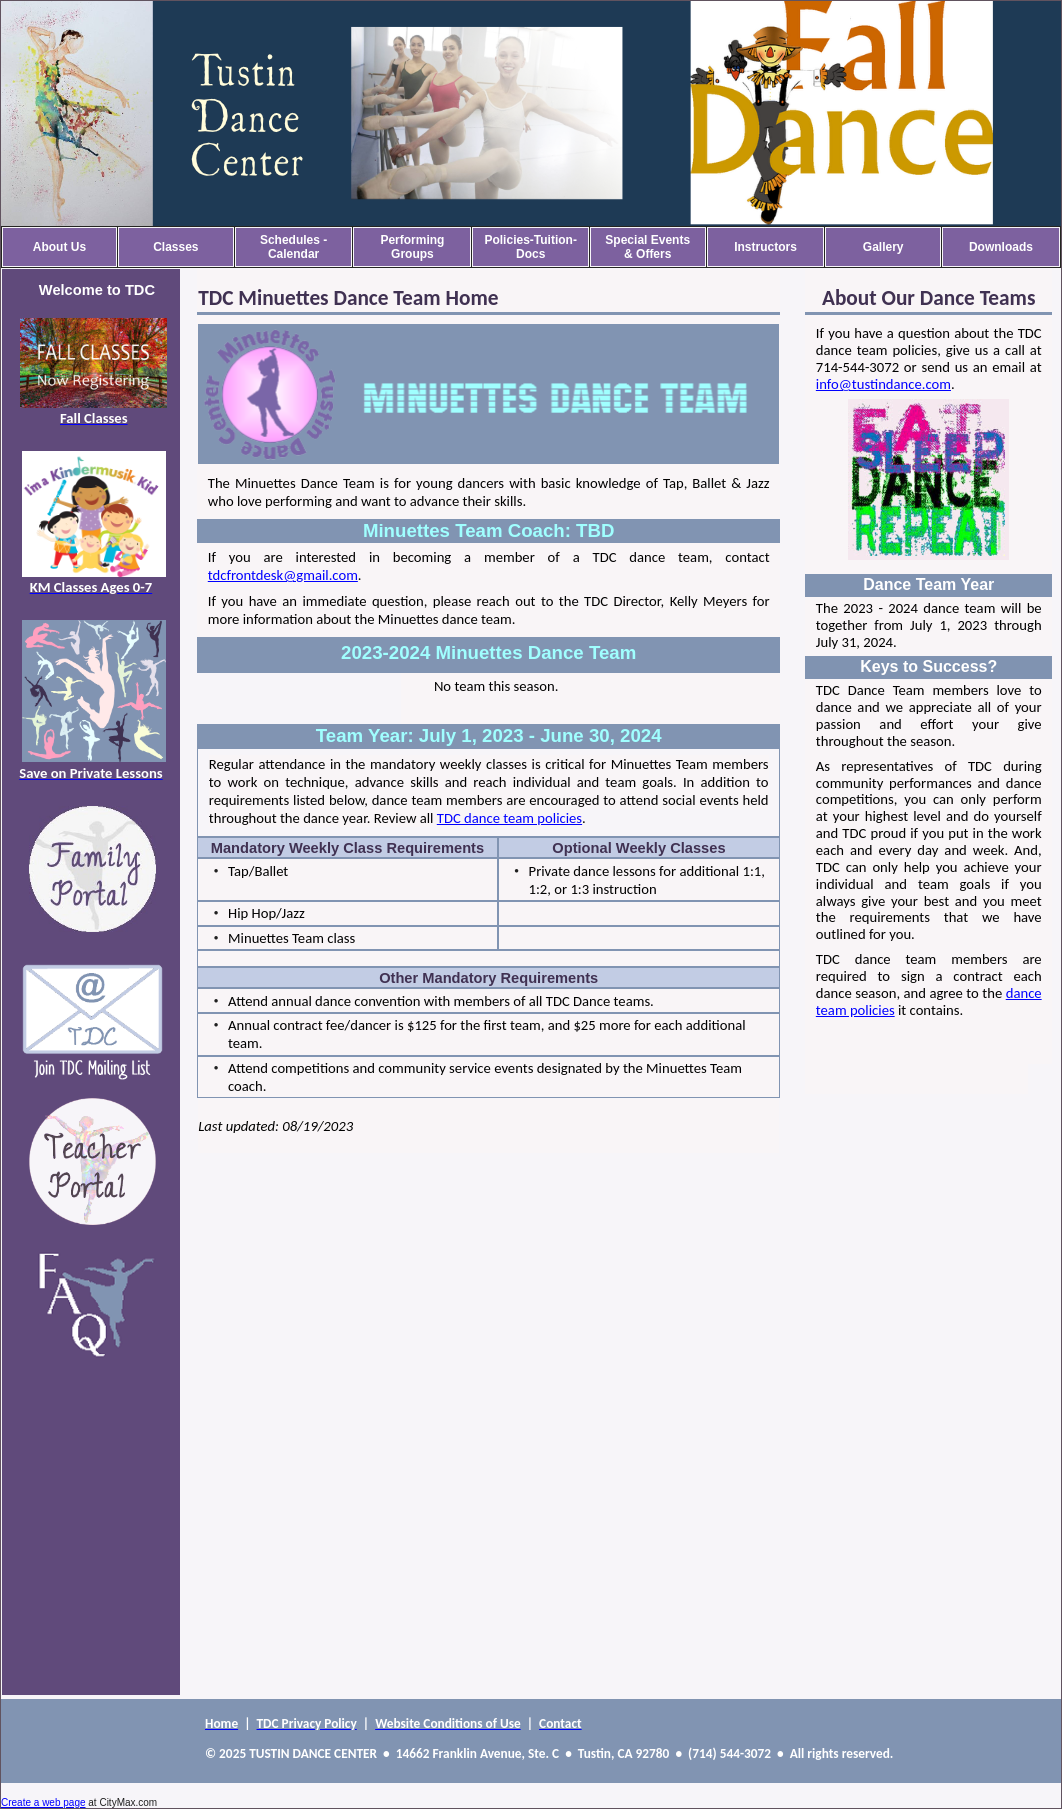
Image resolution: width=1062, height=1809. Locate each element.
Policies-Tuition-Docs (530, 247)
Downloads (1001, 247)
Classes (175, 247)
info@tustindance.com (883, 384)
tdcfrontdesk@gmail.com (283, 575)
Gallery (883, 247)
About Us (59, 247)
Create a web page (43, 1802)
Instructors (765, 247)
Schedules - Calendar (293, 247)
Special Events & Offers (647, 247)
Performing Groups (412, 247)
